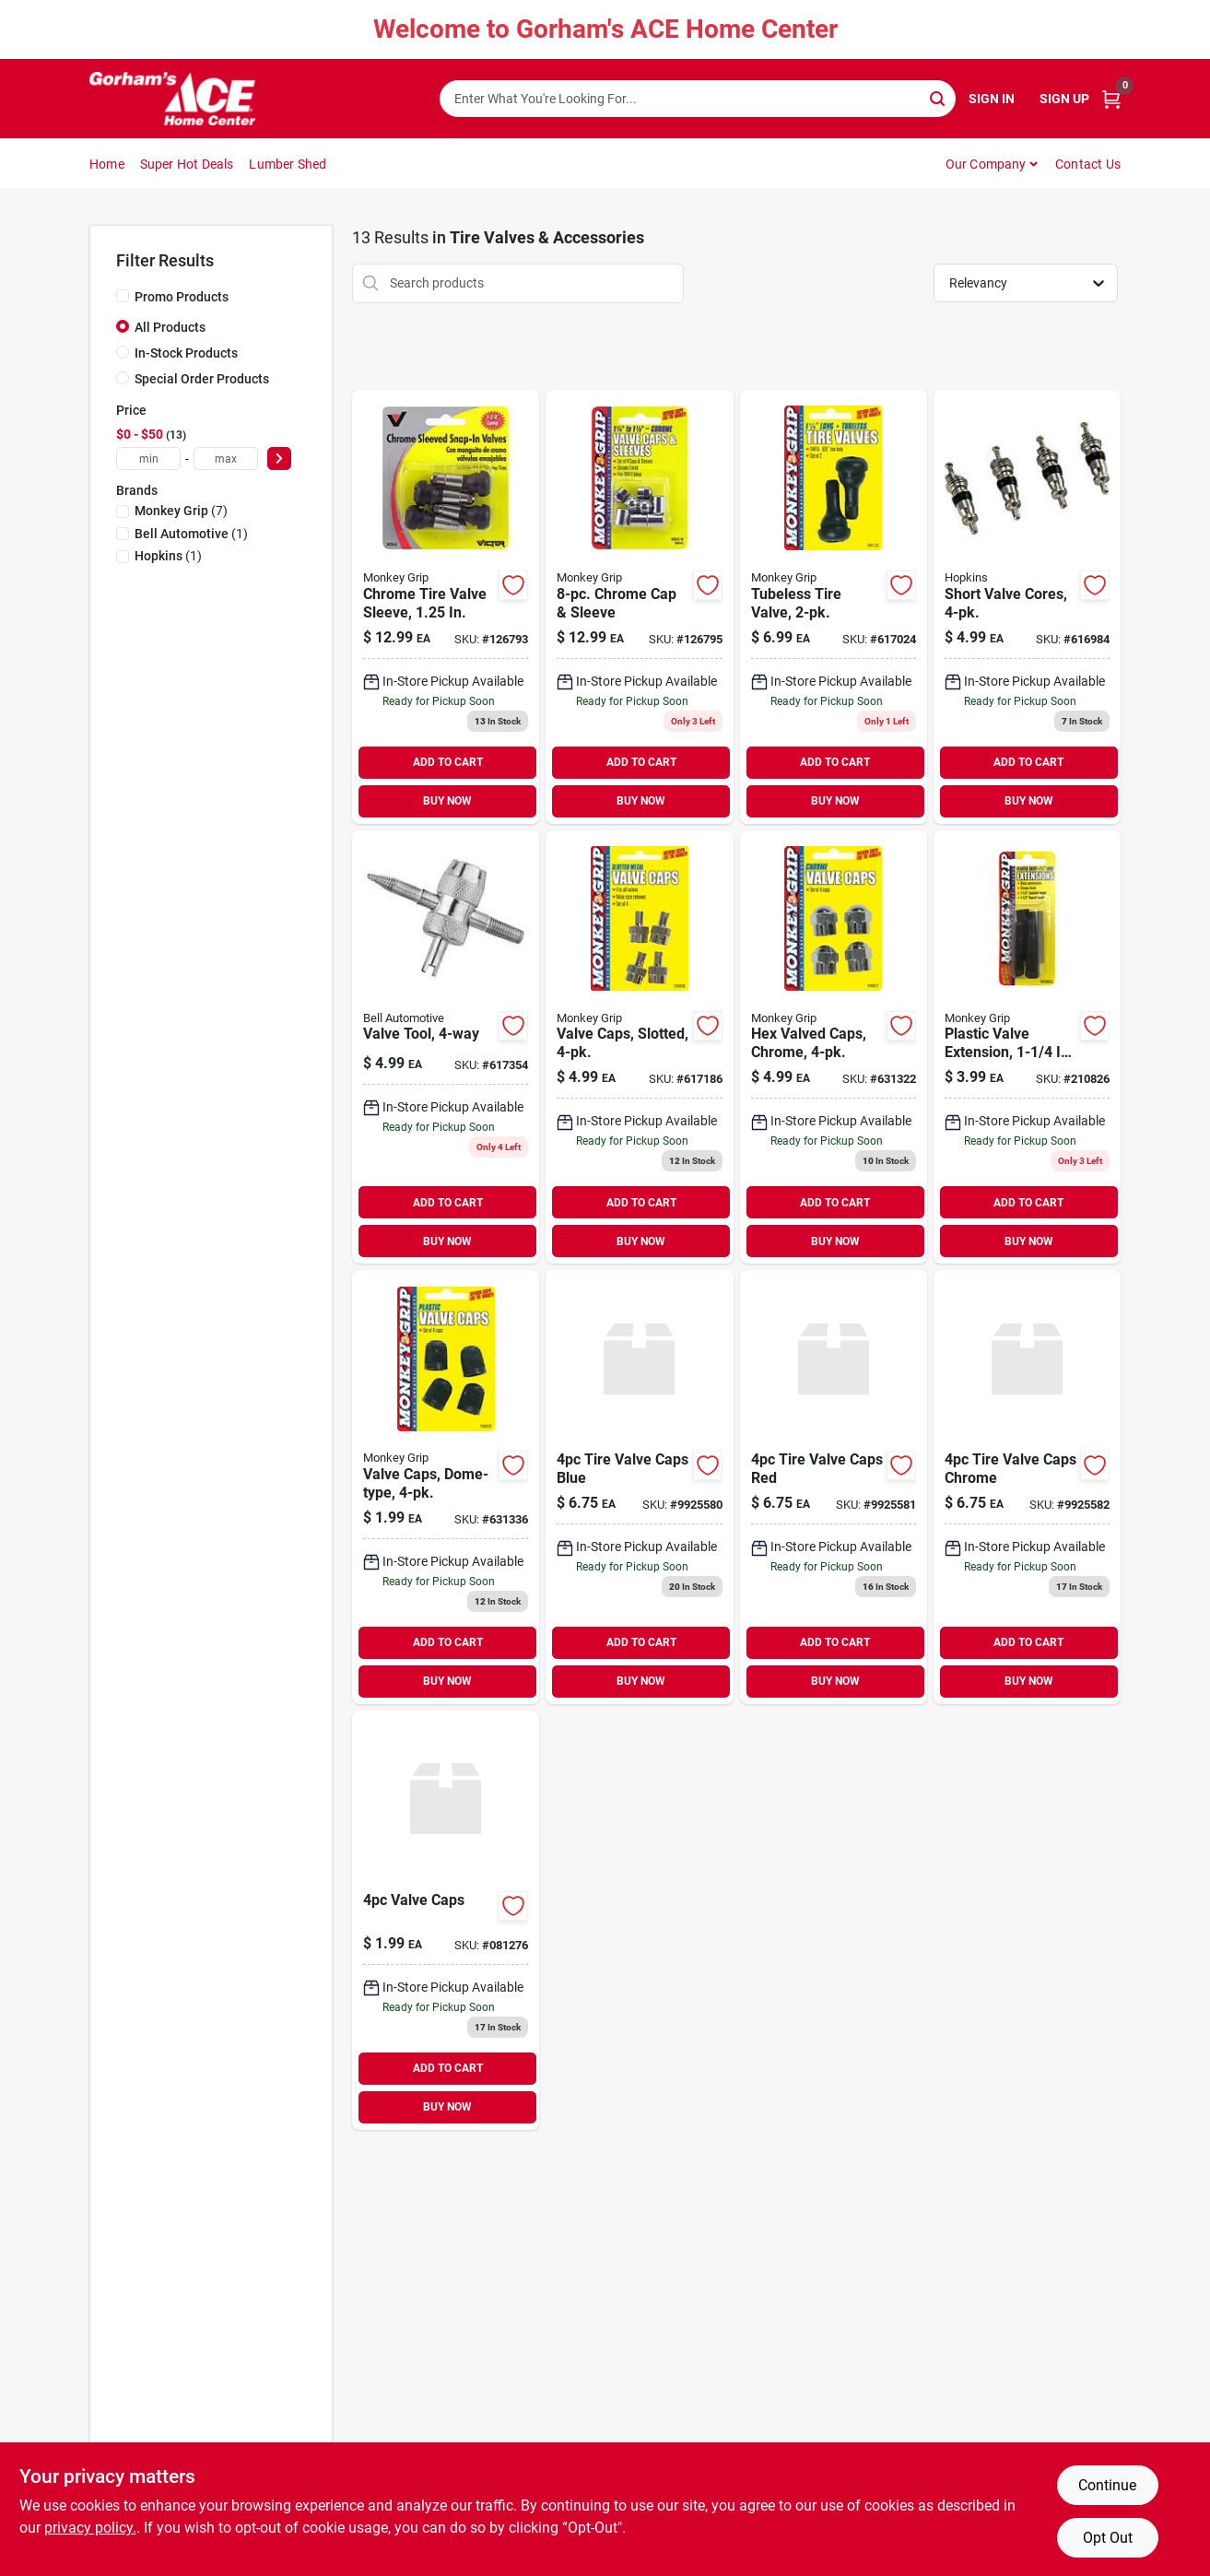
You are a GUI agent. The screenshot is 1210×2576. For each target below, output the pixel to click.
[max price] (226, 458)
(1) (191, 533)
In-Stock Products (186, 353)
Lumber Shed (287, 164)
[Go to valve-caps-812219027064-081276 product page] (445, 1920)
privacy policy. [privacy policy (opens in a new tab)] (90, 2527)
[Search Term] (698, 98)
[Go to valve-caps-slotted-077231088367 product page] (639, 1047)
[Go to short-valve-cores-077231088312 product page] (1027, 607)
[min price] (148, 458)
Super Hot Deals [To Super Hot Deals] (187, 164)
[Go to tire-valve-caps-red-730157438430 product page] (833, 1487)
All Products (170, 327)
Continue (1107, 2485)
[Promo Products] (122, 295)
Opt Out (1108, 2538)
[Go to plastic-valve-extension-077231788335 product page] (1027, 1047)
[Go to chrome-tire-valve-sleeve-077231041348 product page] (445, 607)
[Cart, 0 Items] (1111, 99)
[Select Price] (279, 458)
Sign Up (1064, 98)
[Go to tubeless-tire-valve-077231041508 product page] (833, 607)
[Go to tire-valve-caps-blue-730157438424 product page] (639, 1487)
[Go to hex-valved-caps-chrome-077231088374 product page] (833, 1047)
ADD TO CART (448, 762)
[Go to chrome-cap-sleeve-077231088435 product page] (639, 607)
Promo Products (182, 296)
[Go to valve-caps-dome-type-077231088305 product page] (445, 1487)
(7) (181, 510)
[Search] (938, 97)
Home (106, 164)
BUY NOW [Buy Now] (447, 800)
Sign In (992, 98)
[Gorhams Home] (172, 98)
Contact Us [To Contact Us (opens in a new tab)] (1088, 164)
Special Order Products (202, 378)
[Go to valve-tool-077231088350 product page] (445, 1047)
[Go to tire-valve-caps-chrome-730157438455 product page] (1027, 1487)
